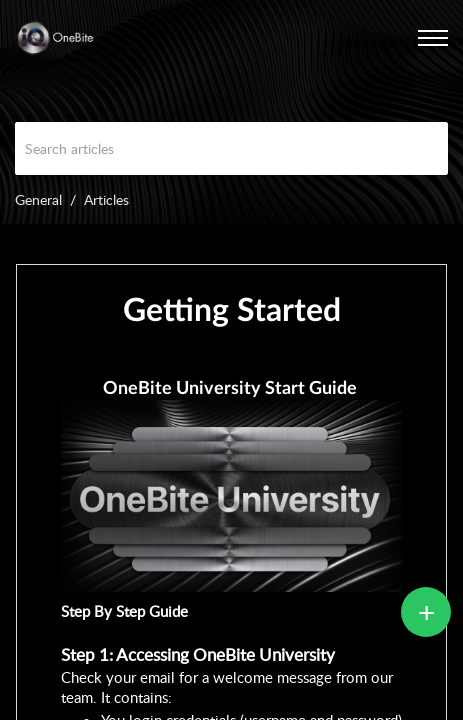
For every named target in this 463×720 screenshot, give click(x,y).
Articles (106, 199)
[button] (408, 38)
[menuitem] (408, 38)
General (38, 199)
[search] (231, 148)
